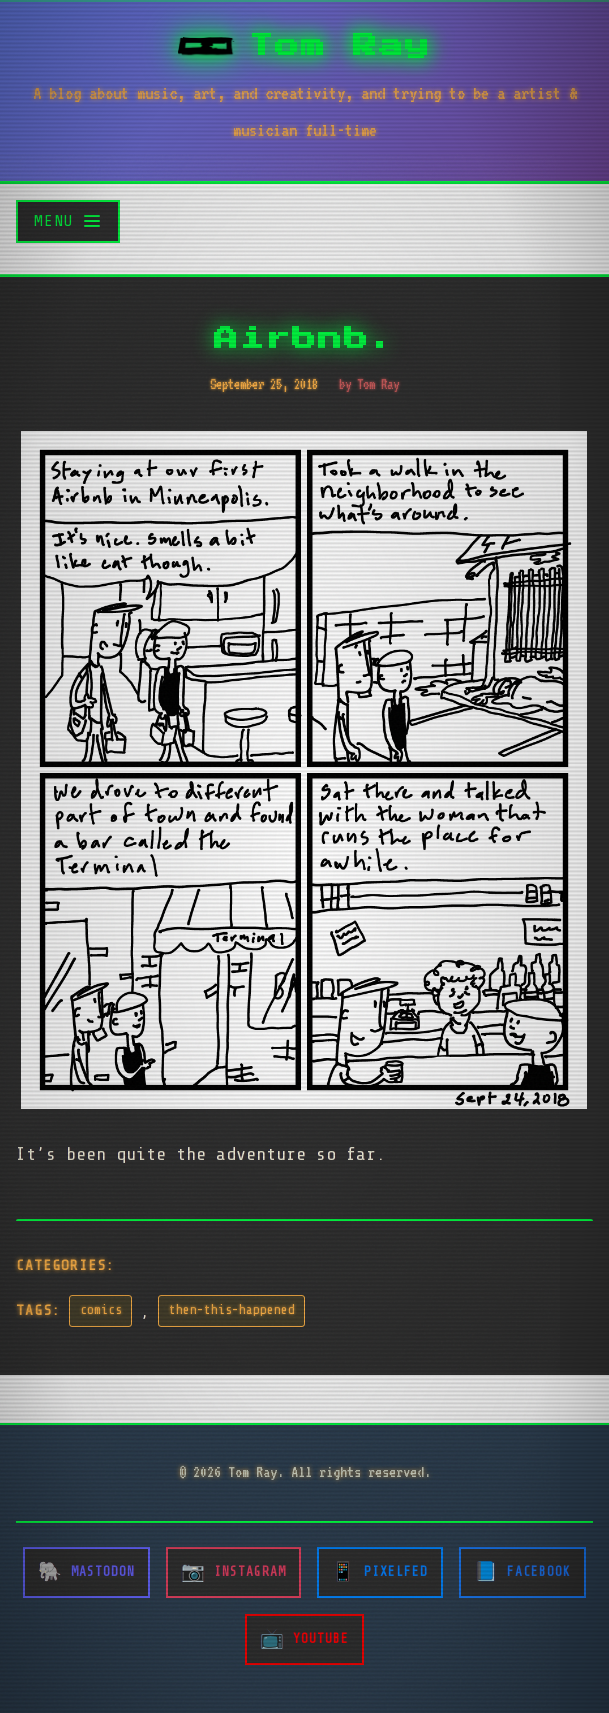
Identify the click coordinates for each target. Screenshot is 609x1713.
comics (101, 1310)
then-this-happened (232, 1310)
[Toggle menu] (68, 221)
